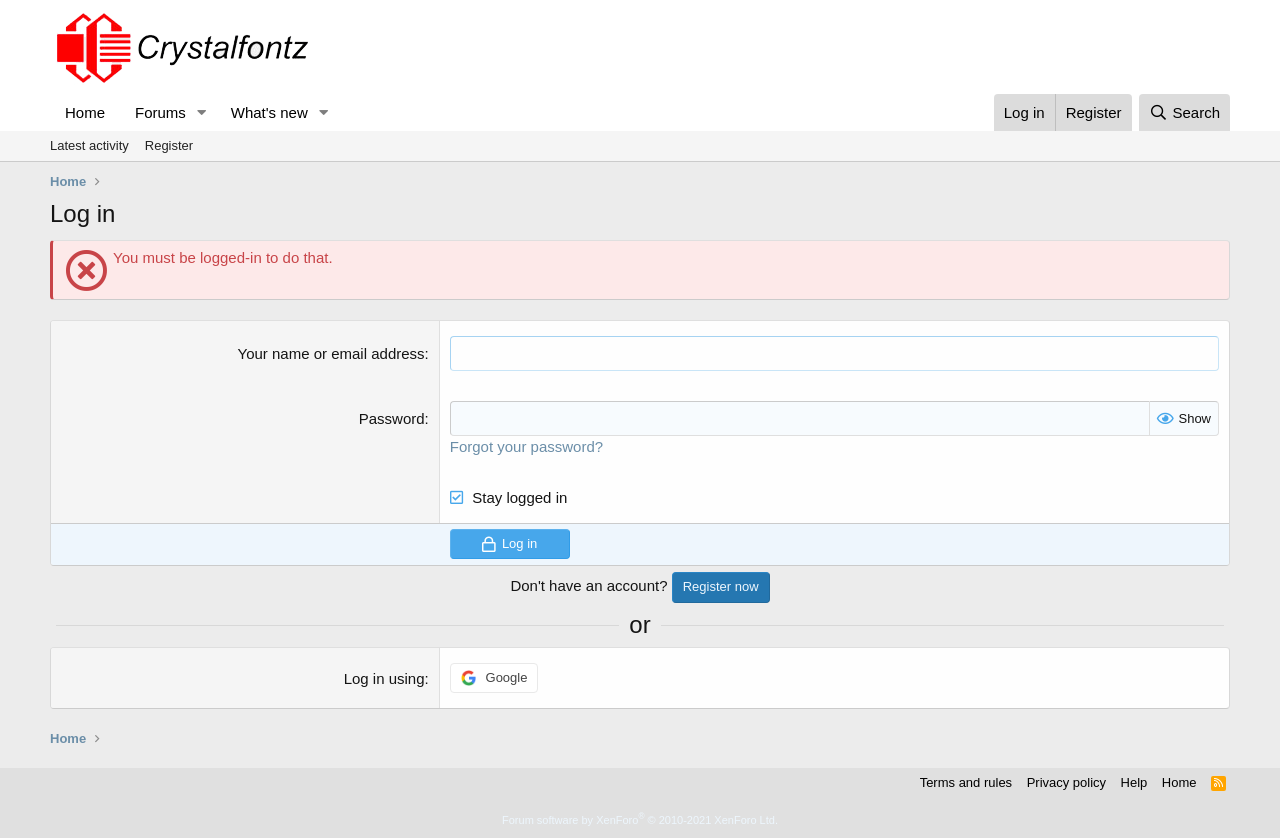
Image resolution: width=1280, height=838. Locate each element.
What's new (269, 112)
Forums (160, 112)
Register (169, 145)
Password (392, 418)
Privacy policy (1066, 782)
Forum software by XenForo (640, 820)
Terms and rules (966, 782)
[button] (202, 112)
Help (1134, 782)
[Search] (1184, 112)
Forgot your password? (526, 446)
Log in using (384, 678)
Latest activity (89, 145)
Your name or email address (331, 353)
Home (85, 112)
